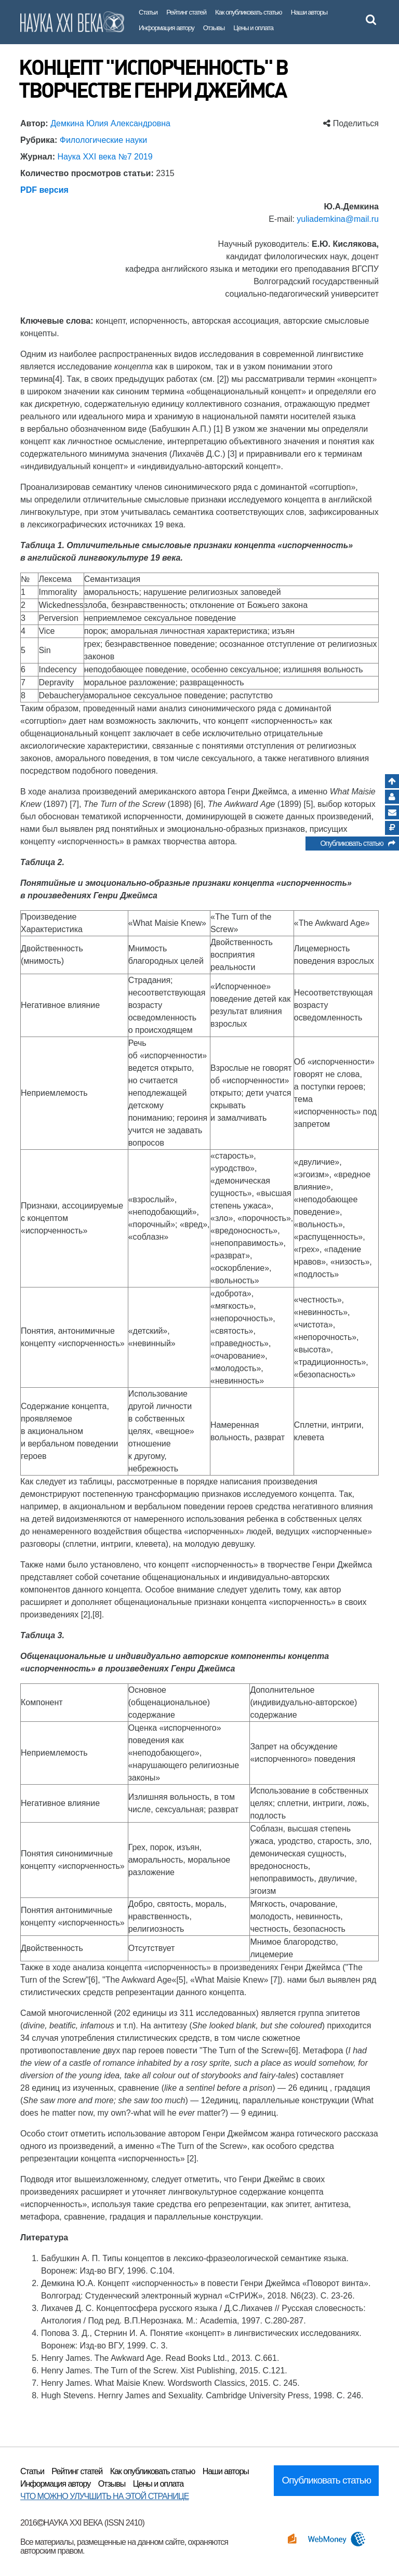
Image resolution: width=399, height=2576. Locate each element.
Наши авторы (309, 12)
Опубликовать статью (357, 845)
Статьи (148, 12)
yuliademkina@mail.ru (338, 219)
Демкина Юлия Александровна (110, 123)
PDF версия (44, 189)
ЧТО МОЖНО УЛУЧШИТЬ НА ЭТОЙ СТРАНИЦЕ (104, 2496)
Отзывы (214, 28)
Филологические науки (103, 140)
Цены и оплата (253, 28)
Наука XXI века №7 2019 (104, 156)
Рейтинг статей (186, 12)
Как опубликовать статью (248, 12)
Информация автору (166, 28)
